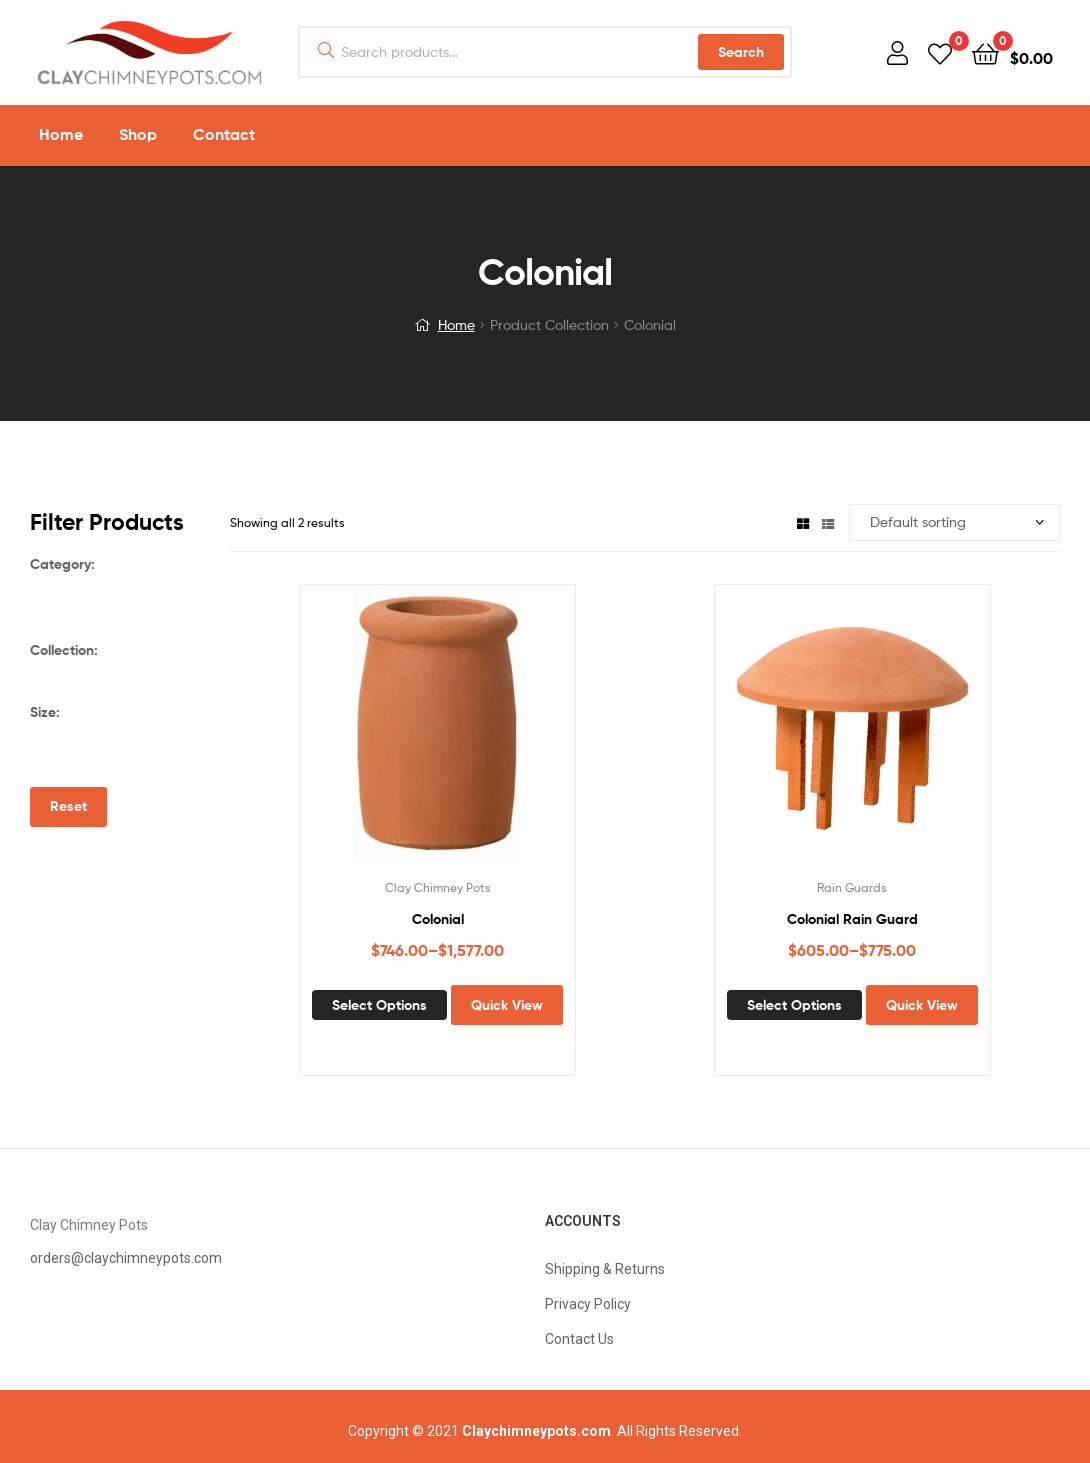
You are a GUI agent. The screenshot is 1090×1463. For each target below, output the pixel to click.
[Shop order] (954, 522)
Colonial (438, 919)
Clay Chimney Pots (438, 887)
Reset (68, 806)
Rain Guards (852, 887)
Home (456, 324)
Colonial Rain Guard (852, 919)
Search (741, 52)
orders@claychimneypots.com (126, 1258)
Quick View (507, 1005)
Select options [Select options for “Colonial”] (379, 1005)
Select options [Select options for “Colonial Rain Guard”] (794, 1005)
